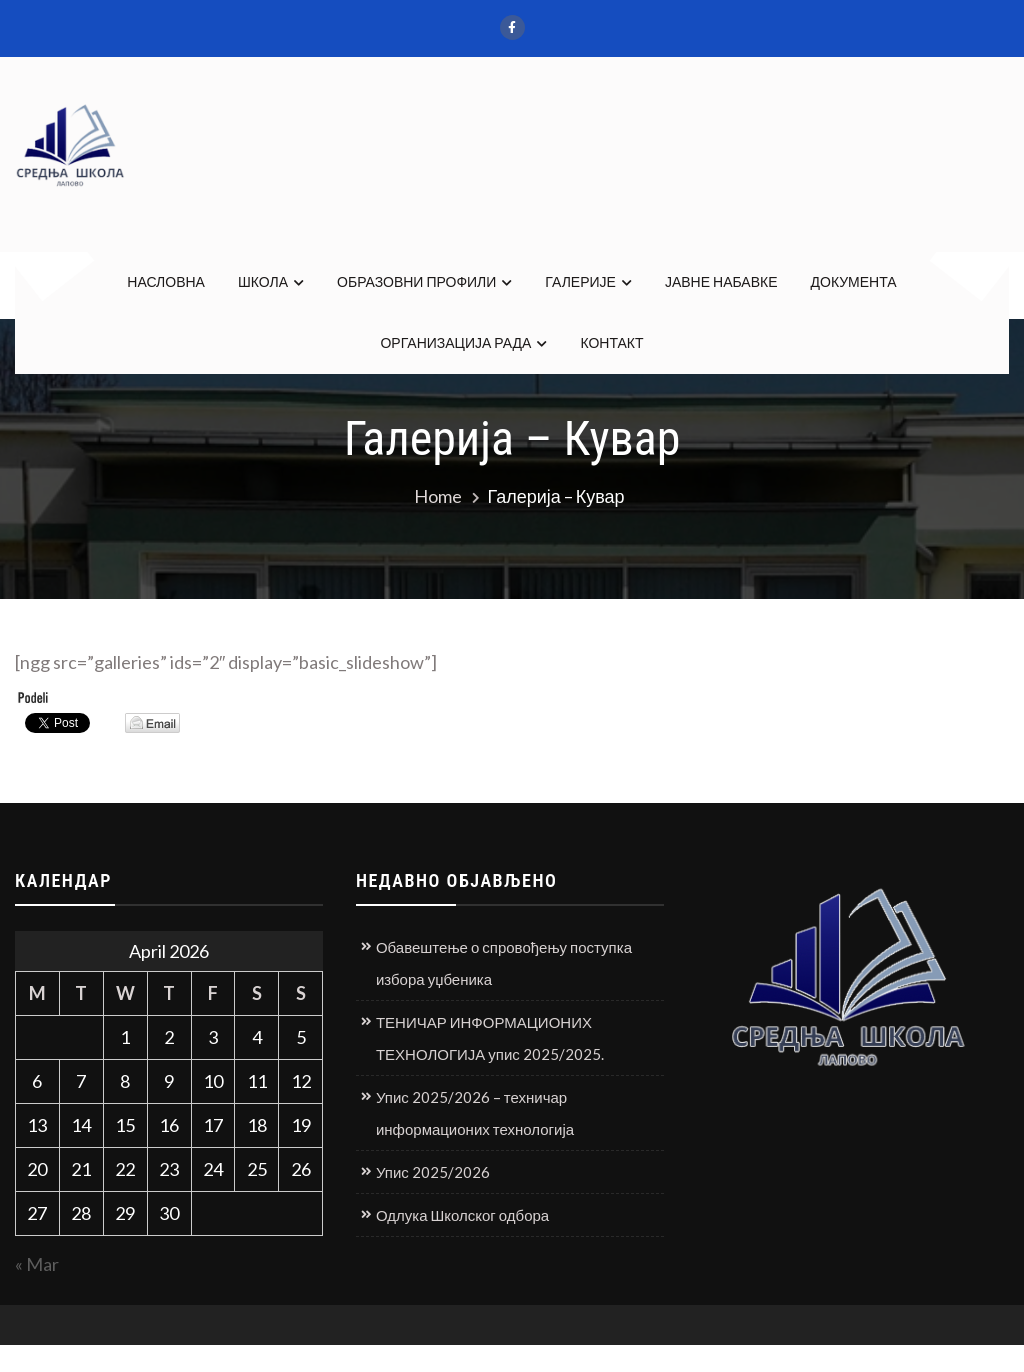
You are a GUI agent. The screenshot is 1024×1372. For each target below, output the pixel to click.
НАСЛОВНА (166, 281)
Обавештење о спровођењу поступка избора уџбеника (504, 963)
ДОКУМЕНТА (854, 281)
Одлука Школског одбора (462, 1215)
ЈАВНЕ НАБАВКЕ (721, 281)
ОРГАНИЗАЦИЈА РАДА (455, 342)
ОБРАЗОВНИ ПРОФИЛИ (416, 281)
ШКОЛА (263, 281)
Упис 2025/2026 (433, 1172)
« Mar (37, 1264)
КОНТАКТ (611, 342)
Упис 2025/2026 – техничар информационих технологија (475, 1113)
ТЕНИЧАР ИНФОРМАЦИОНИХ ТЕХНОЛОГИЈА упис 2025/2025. (490, 1038)
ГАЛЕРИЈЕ (580, 281)
